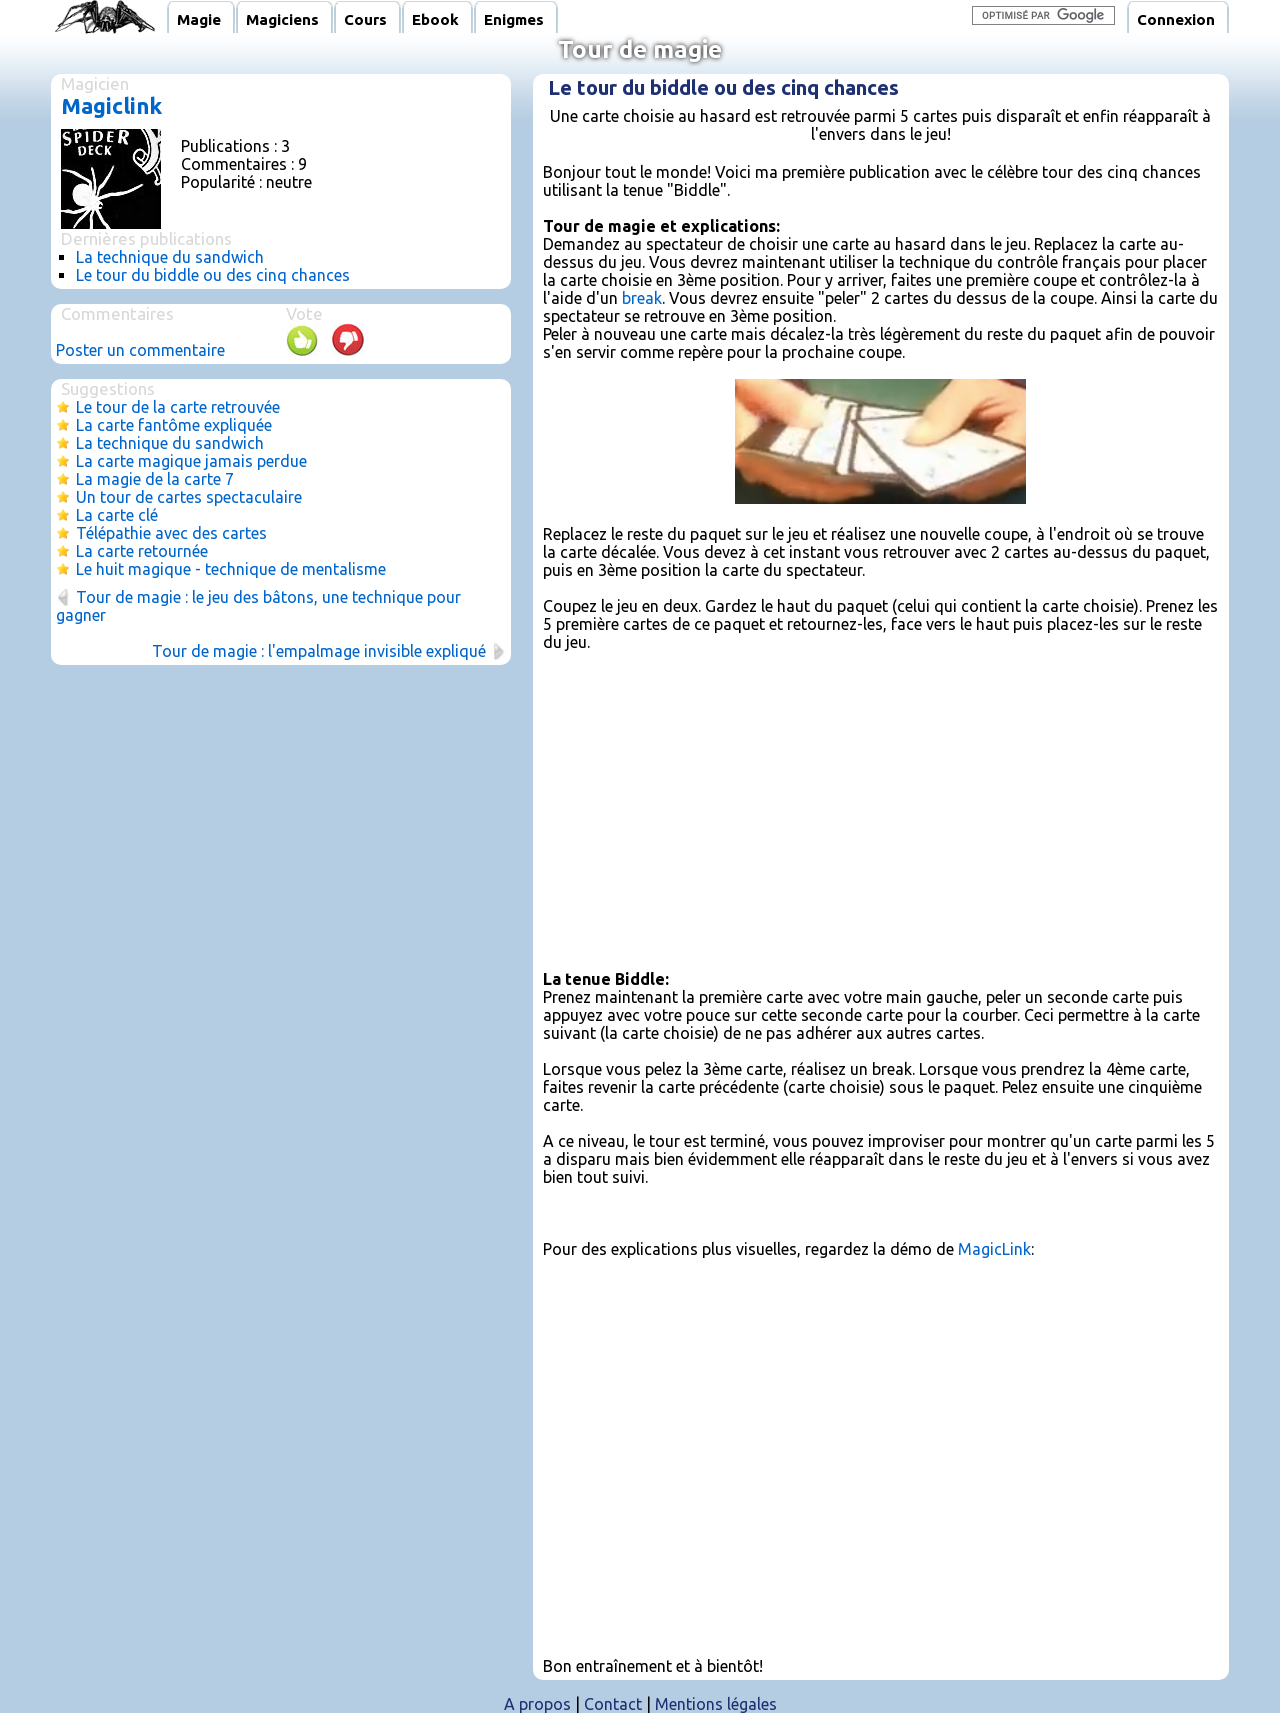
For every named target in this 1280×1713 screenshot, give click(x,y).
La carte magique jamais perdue (191, 461)
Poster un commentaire (140, 350)
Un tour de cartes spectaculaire (189, 497)
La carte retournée (142, 551)
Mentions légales (716, 1704)
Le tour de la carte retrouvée (178, 407)
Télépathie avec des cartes (171, 533)
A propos (537, 1704)
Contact (613, 1704)
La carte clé (117, 515)
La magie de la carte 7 (155, 479)
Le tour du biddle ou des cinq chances (213, 275)
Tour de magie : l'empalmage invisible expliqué (319, 651)
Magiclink (111, 105)
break (642, 298)
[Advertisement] (881, 809)
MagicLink (994, 1249)
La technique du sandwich (170, 257)
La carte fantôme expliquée (174, 425)
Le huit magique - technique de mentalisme (231, 569)
